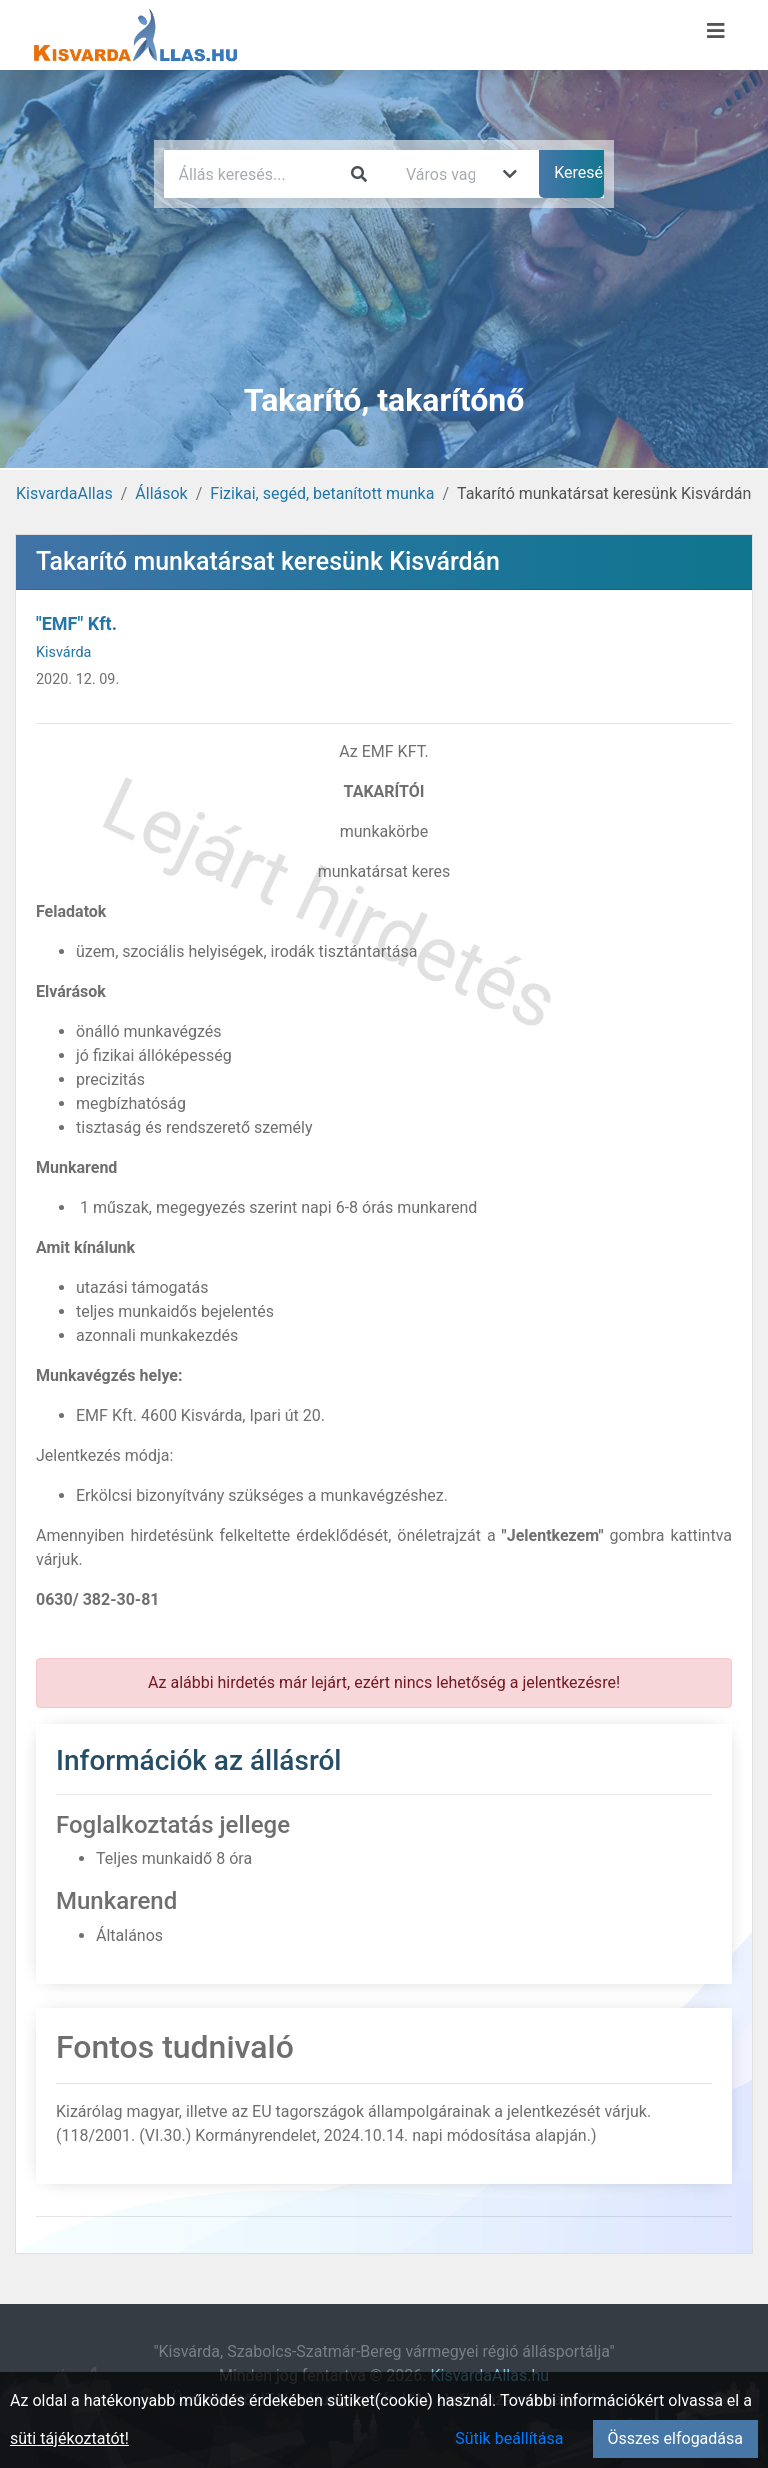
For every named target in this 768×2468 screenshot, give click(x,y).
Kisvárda (63, 652)
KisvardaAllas (64, 493)
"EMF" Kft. (76, 623)
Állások (161, 493)
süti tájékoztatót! (69, 2438)
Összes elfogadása (675, 2438)
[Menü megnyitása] (716, 31)
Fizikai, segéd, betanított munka (322, 493)
